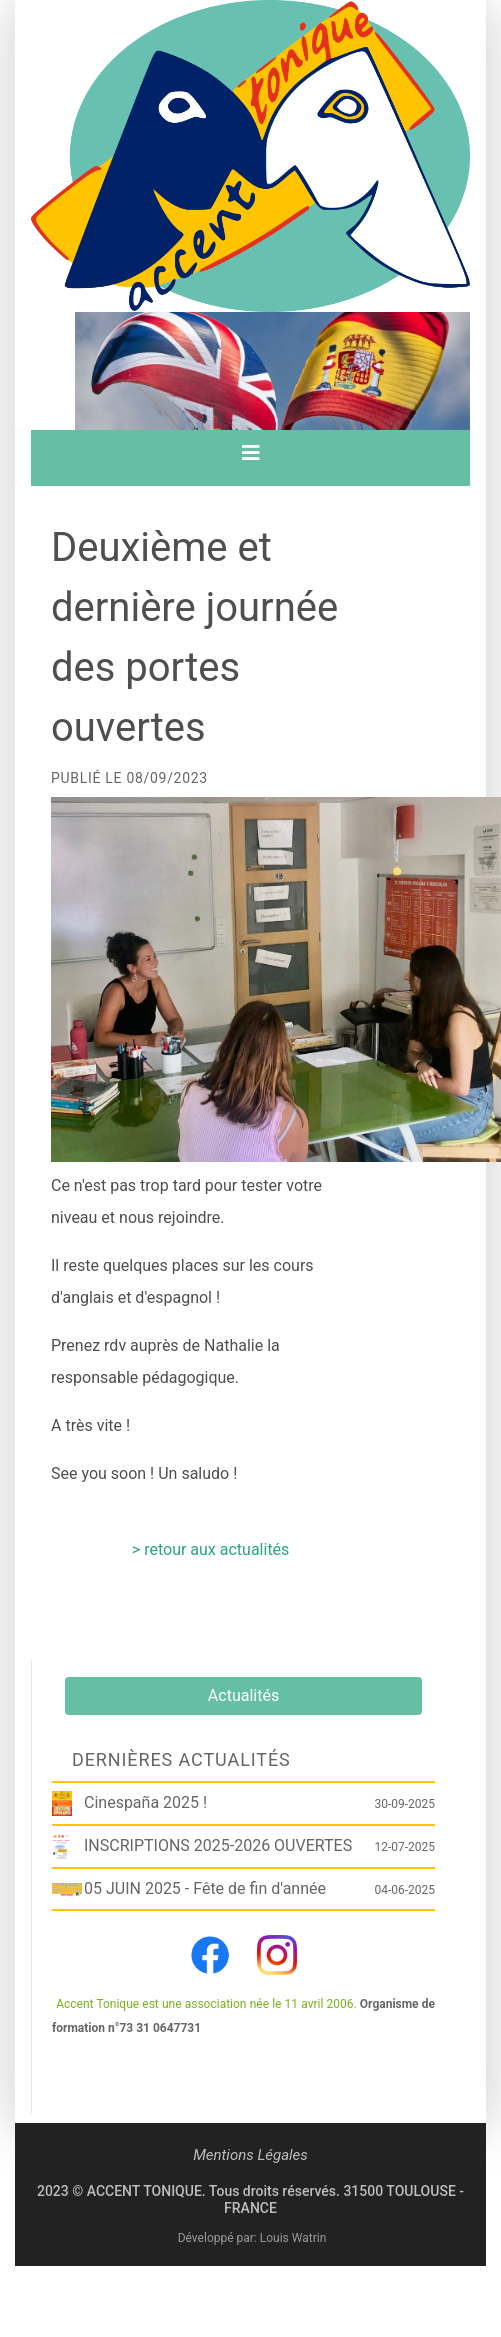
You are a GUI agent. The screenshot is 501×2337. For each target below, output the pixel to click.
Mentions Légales (250, 2155)
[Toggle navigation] (251, 458)
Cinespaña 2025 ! (145, 1802)
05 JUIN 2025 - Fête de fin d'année (205, 1888)
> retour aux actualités (211, 1549)
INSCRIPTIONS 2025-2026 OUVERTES (218, 1845)
